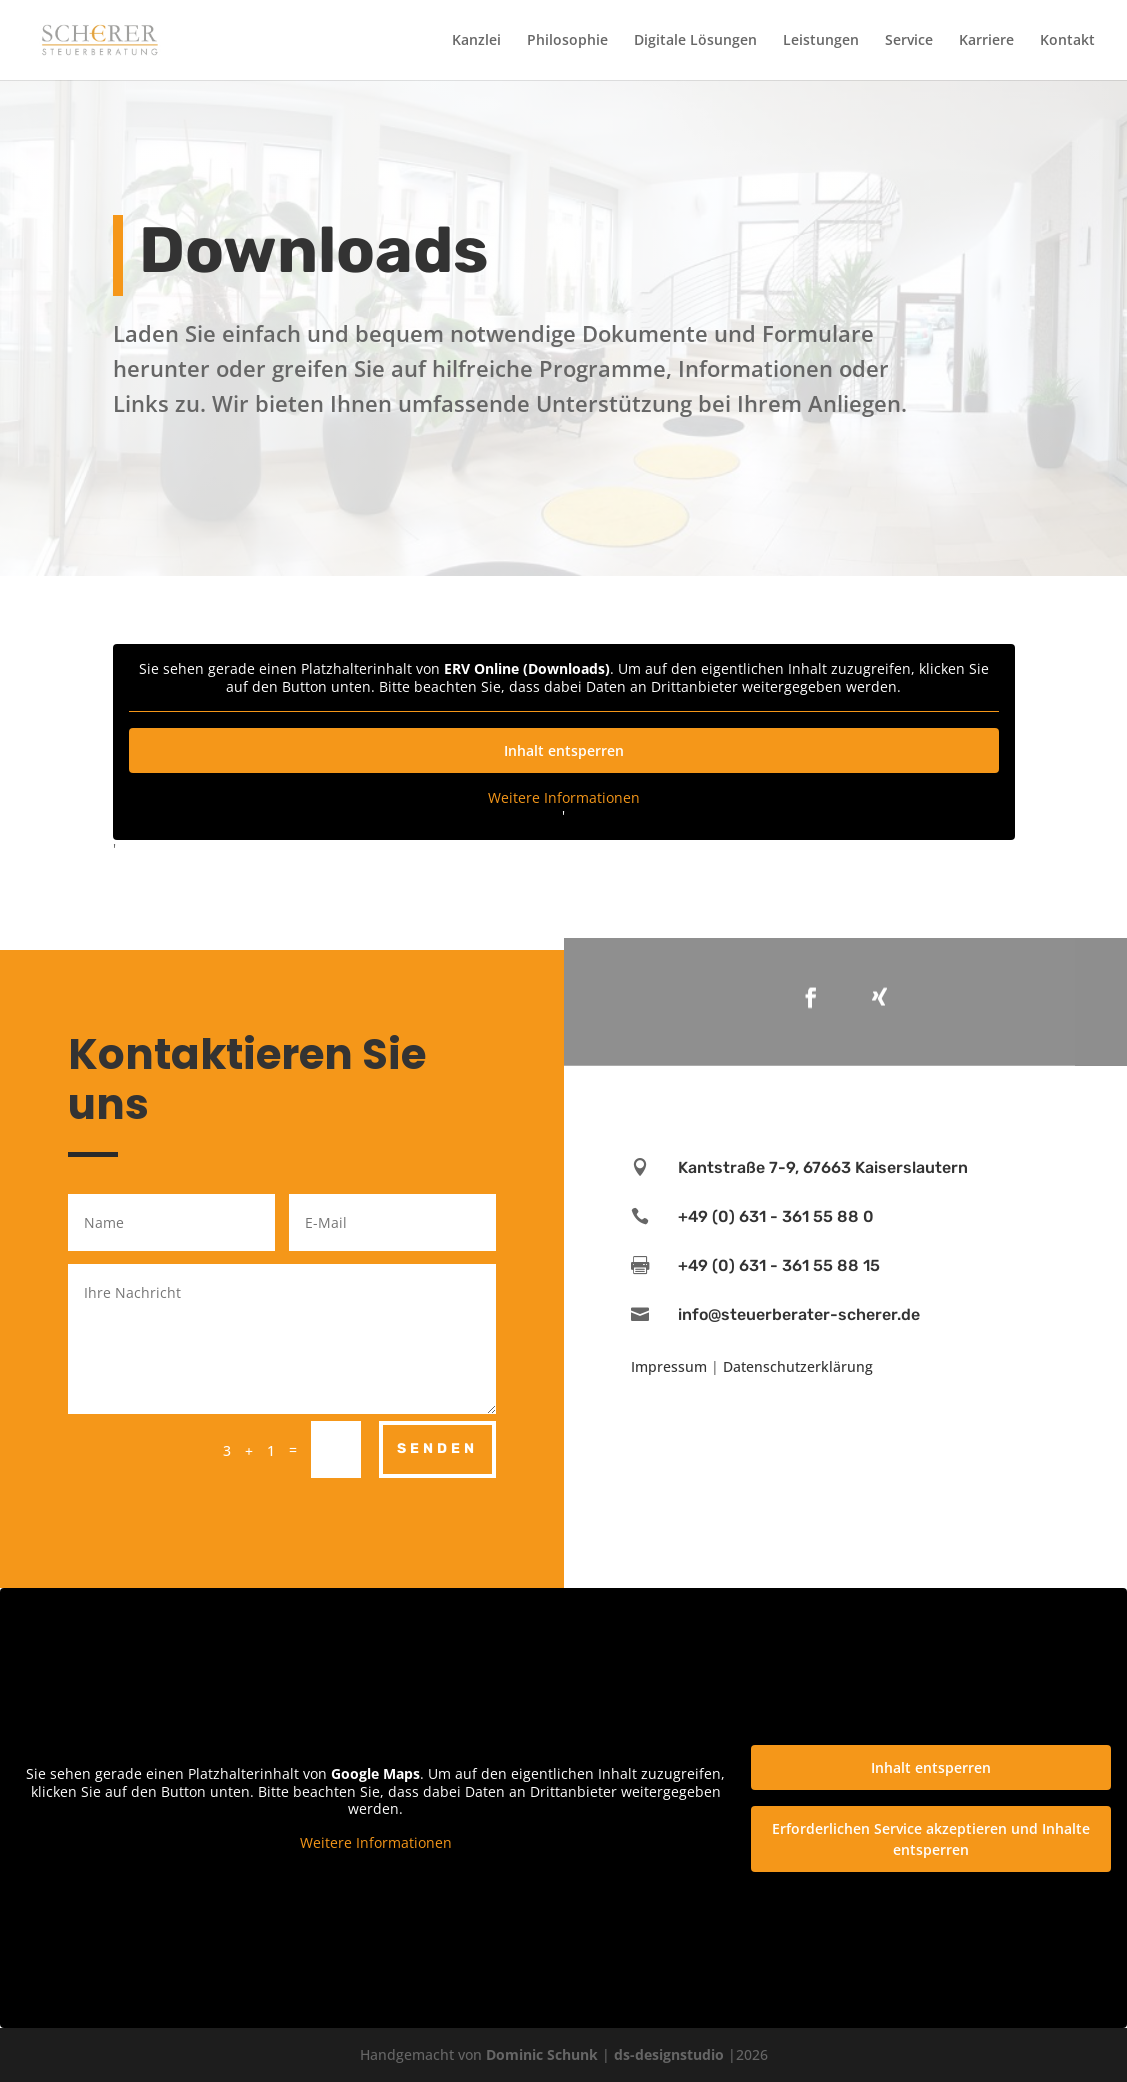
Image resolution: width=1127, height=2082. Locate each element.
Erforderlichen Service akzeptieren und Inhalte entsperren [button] (931, 1838)
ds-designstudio (669, 2054)
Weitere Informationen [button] (564, 798)
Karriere (986, 41)
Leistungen (821, 41)
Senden (437, 1448)
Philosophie (567, 41)
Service (909, 41)
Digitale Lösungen (695, 41)
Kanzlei (476, 41)
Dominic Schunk (542, 2054)
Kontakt (1067, 41)
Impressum (669, 1366)
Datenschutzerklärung (798, 1366)
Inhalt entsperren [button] (564, 750)
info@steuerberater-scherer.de (799, 1314)
